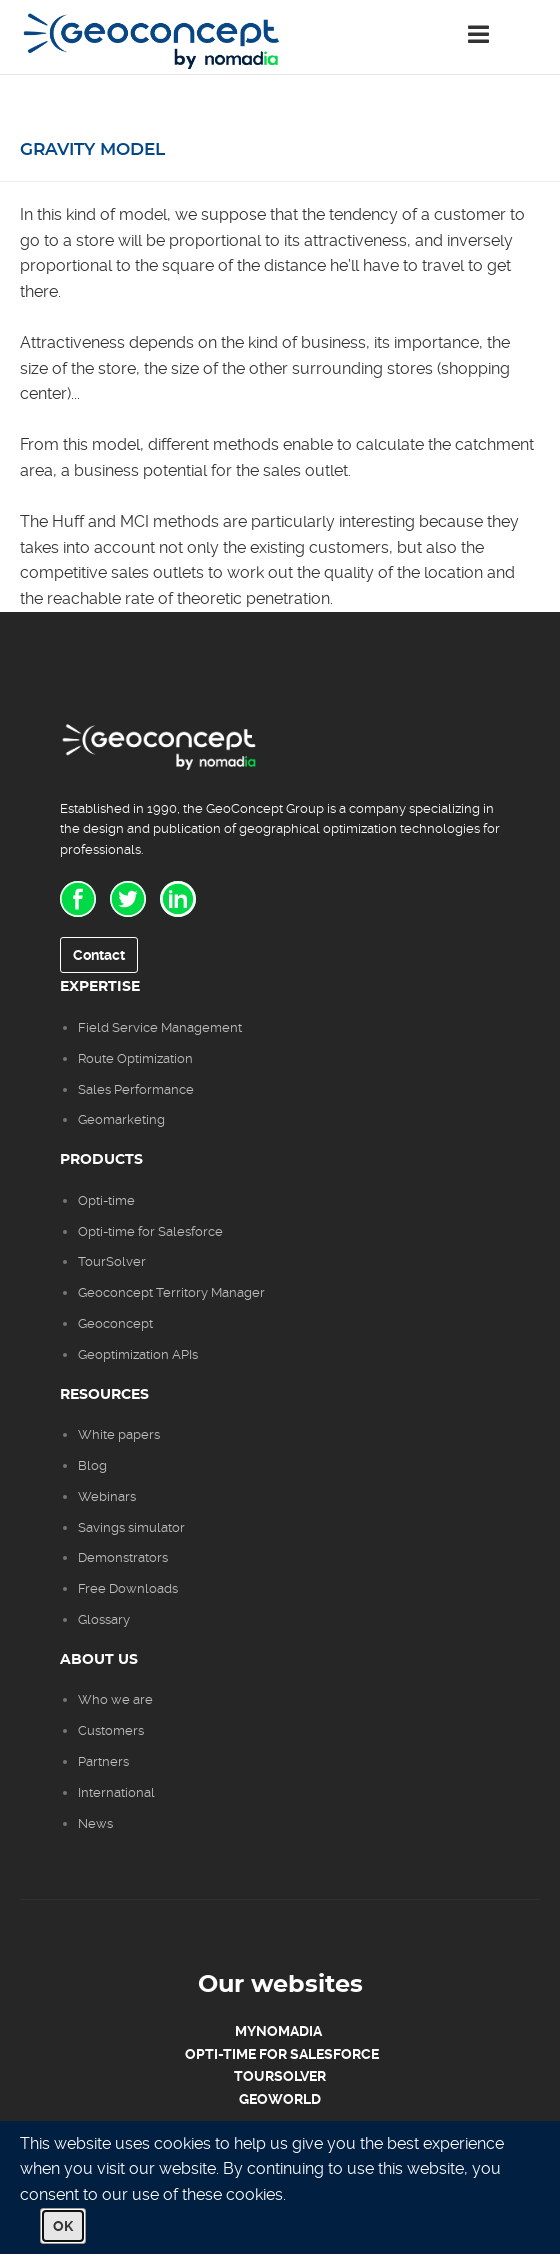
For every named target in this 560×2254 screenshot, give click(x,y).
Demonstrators (123, 1557)
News (95, 1823)
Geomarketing (121, 1119)
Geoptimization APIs (138, 1354)
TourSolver (112, 1261)
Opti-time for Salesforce (150, 1231)
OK (63, 2226)
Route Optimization (135, 1058)
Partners (103, 1761)
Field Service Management (160, 1027)
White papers (119, 1434)
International (116, 1792)
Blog (92, 1465)
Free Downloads (128, 1588)
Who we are (115, 1699)
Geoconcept (115, 1323)
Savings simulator (131, 1527)
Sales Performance (137, 1089)
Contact (99, 955)
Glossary (104, 1619)
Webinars (107, 1496)
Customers (111, 1730)
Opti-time (106, 1200)
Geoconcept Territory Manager (171, 1292)
